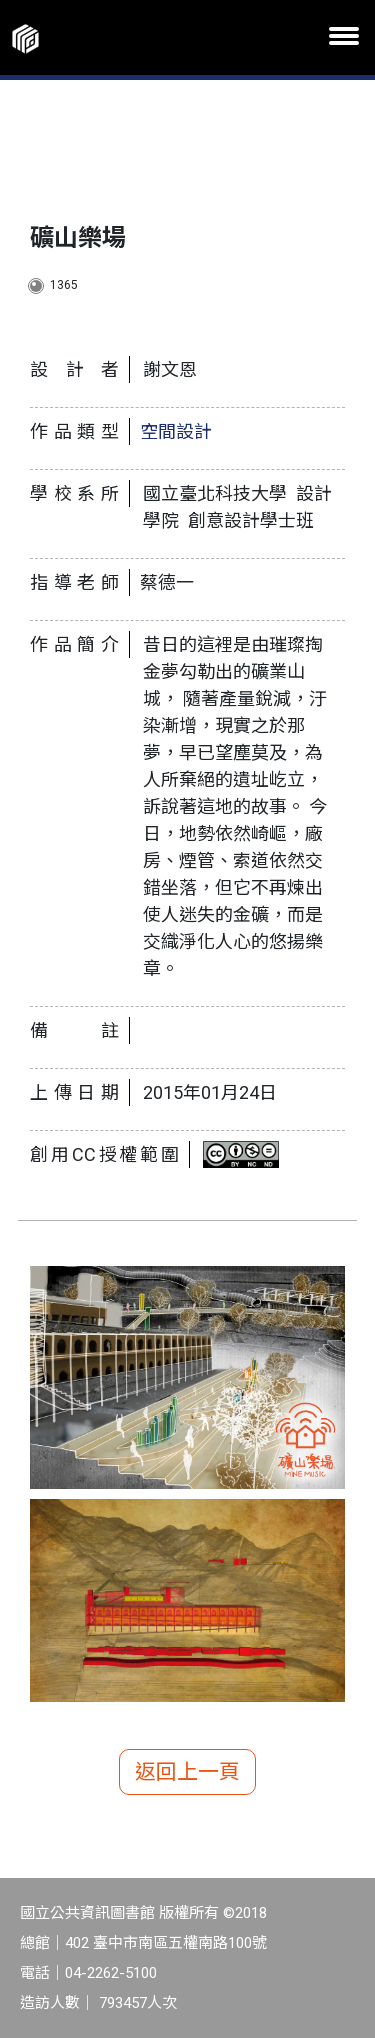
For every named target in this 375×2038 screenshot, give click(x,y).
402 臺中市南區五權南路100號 (166, 1943)
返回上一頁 (187, 1772)
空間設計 (176, 431)
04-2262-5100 (111, 1973)
